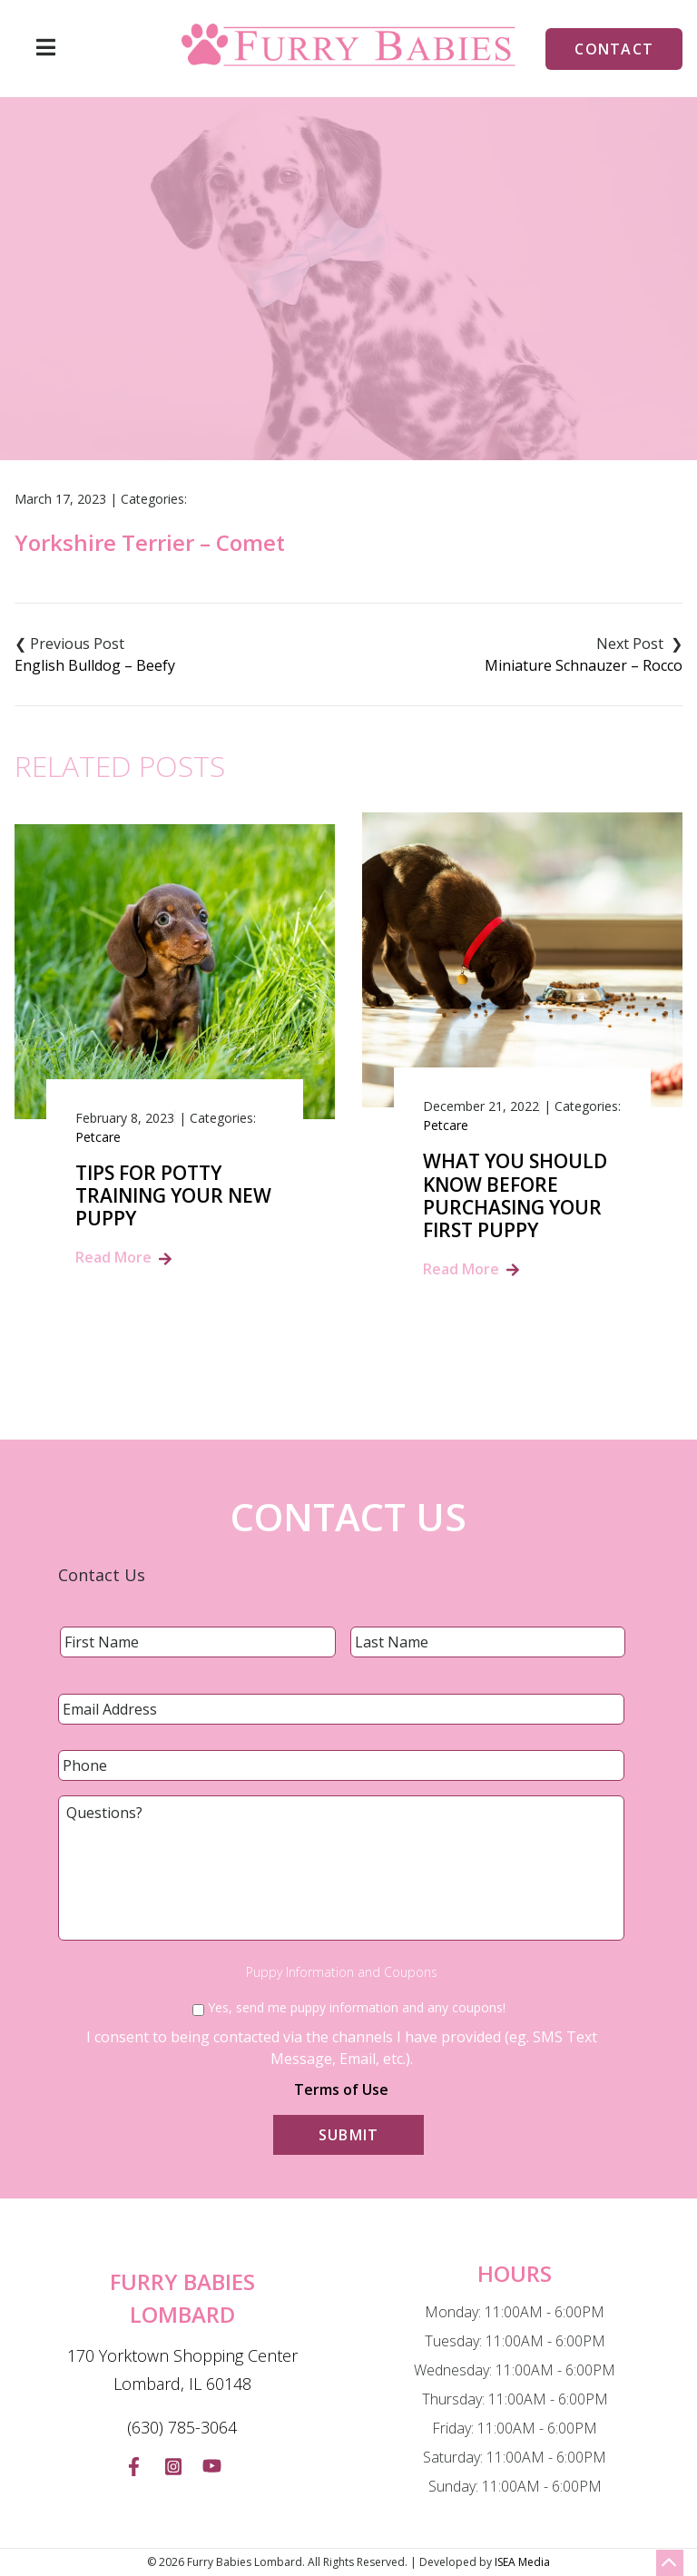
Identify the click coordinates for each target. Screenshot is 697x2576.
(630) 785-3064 (182, 2427)
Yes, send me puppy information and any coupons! (357, 2007)
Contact (613, 49)
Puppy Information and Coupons (341, 1972)
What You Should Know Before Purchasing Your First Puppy (515, 1196)
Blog (262, 358)
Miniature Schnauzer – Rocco (583, 665)
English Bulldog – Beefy (95, 665)
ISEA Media (522, 2562)
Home (200, 358)
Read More (113, 1257)
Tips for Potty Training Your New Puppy (173, 1196)
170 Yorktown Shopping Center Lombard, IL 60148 (182, 2370)
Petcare (98, 1136)
